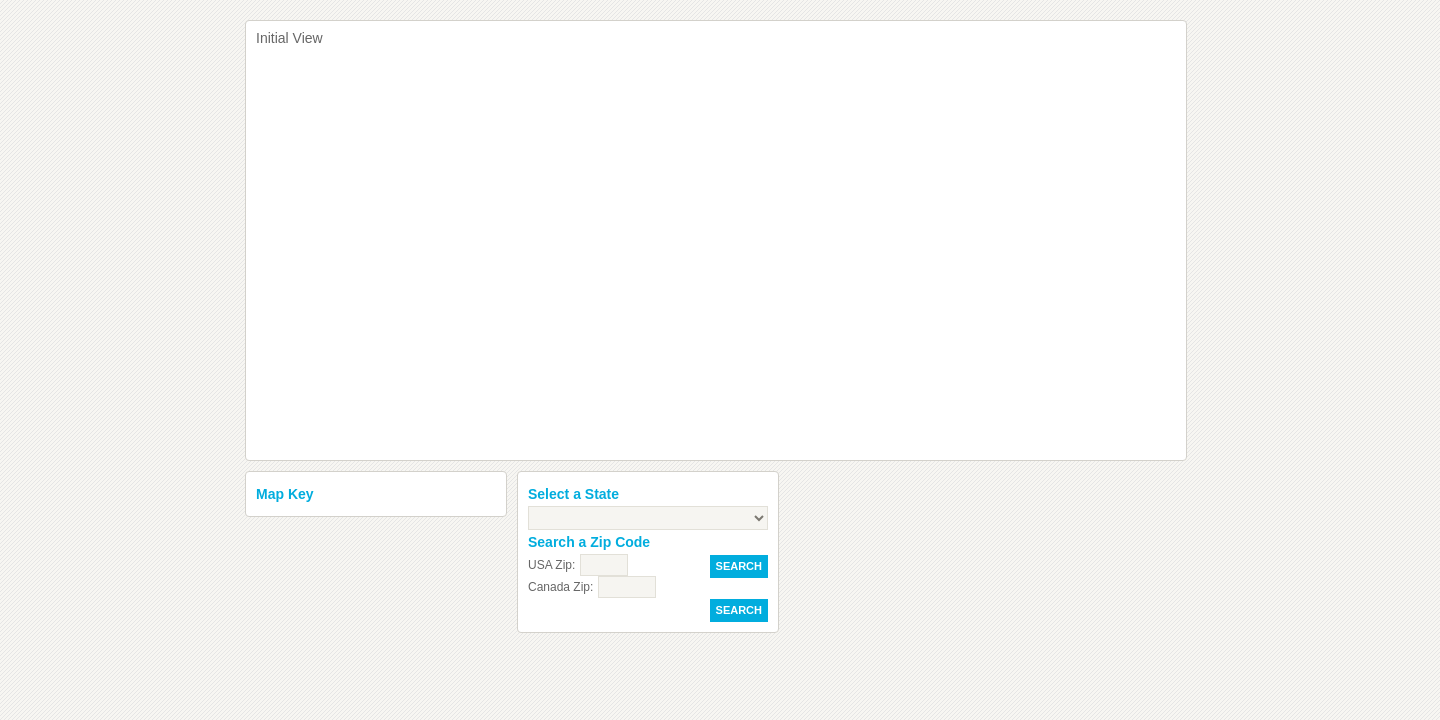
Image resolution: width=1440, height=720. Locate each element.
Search (739, 566)
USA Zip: (551, 565)
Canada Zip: (560, 587)
